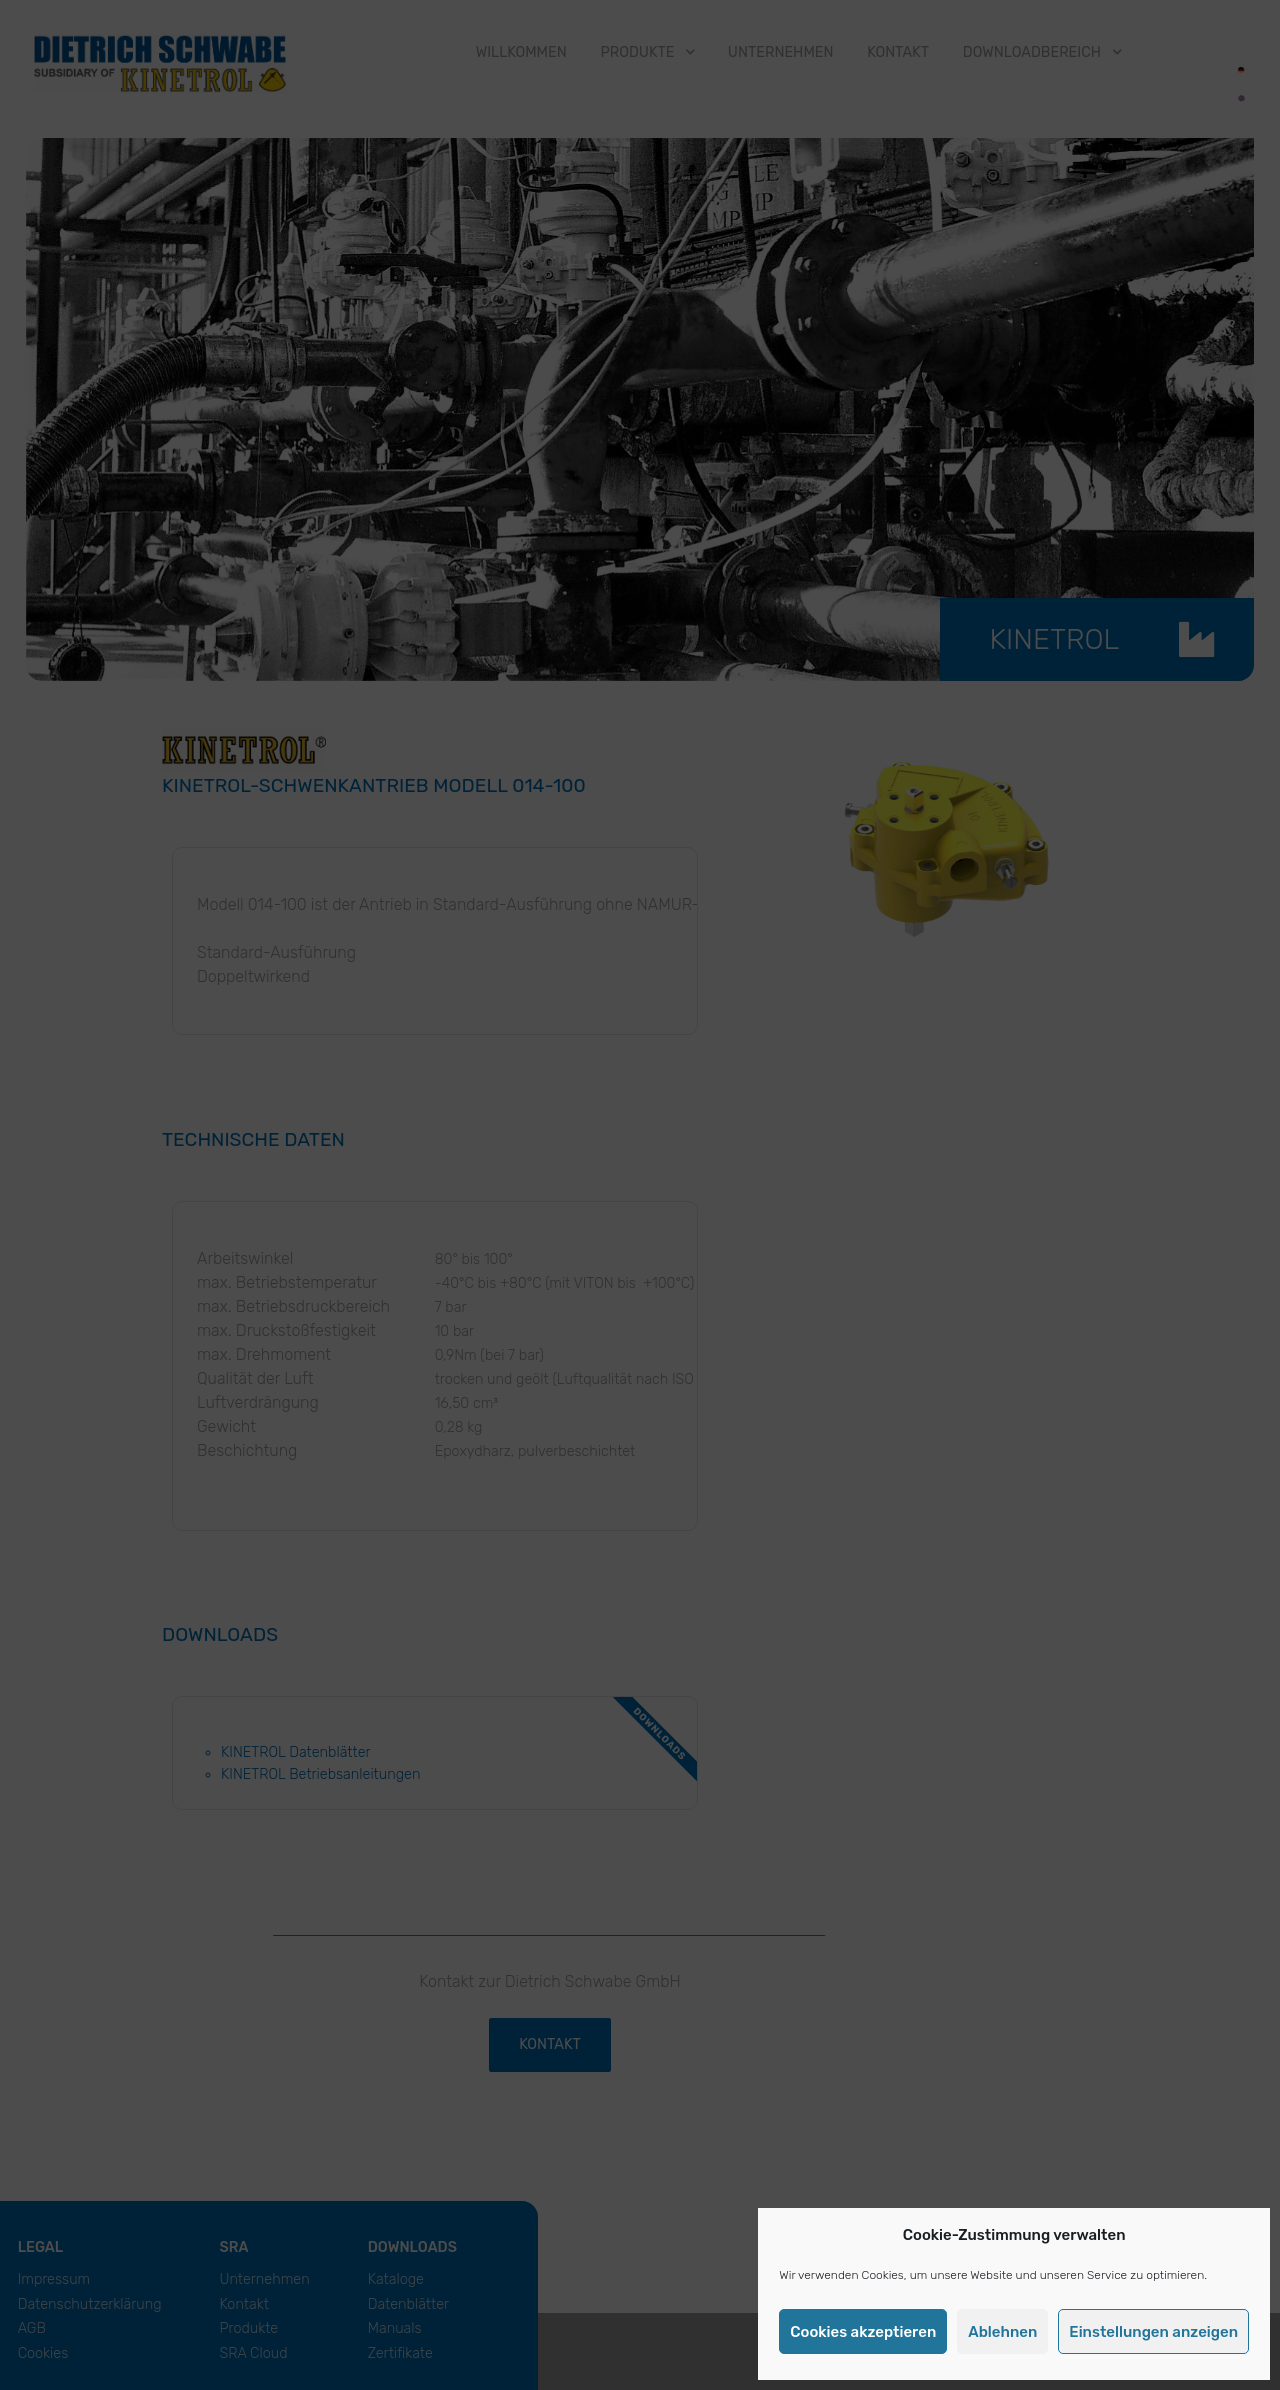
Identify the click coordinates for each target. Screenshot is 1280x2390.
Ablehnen (1002, 2332)
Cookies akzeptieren (863, 2332)
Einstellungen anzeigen (1153, 2332)
